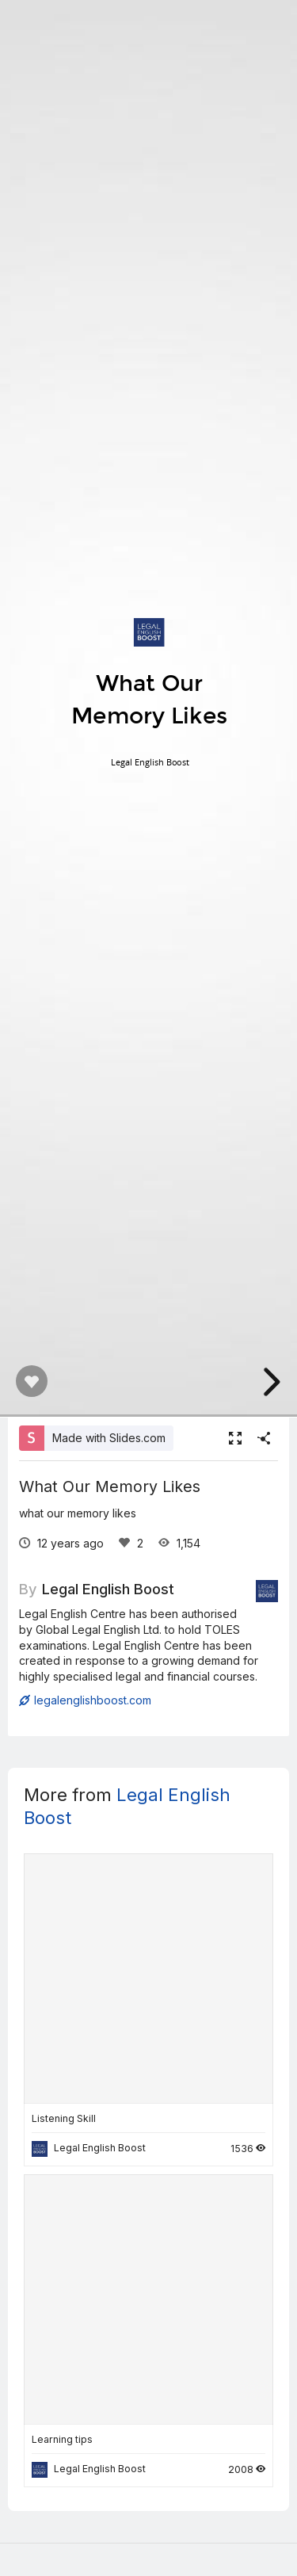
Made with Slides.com (109, 1437)
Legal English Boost (108, 1588)
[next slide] (269, 1382)
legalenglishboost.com (85, 1700)
